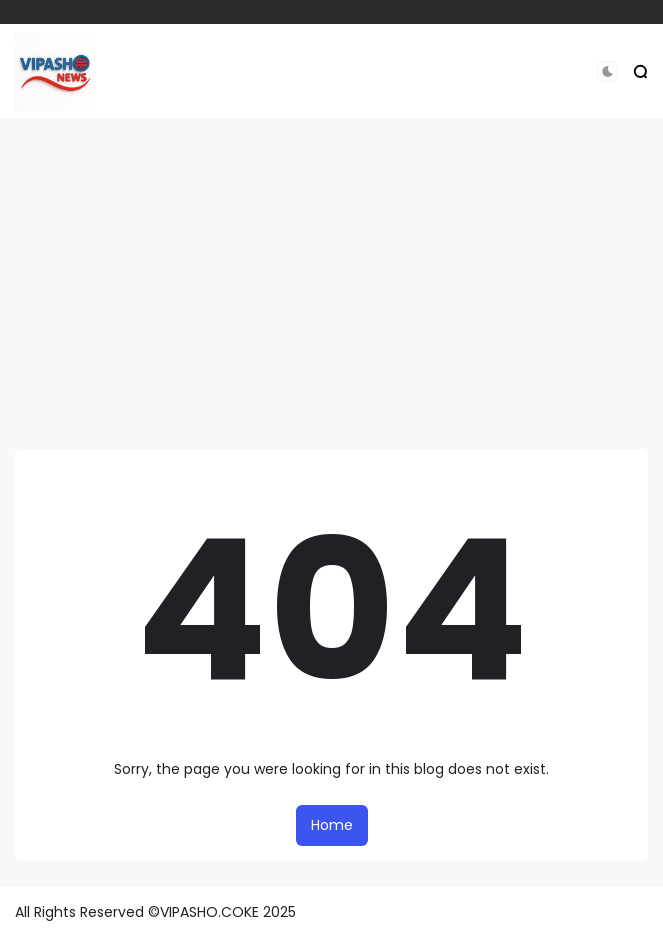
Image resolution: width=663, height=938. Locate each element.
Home (332, 825)
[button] (607, 71)
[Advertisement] (331, 284)
